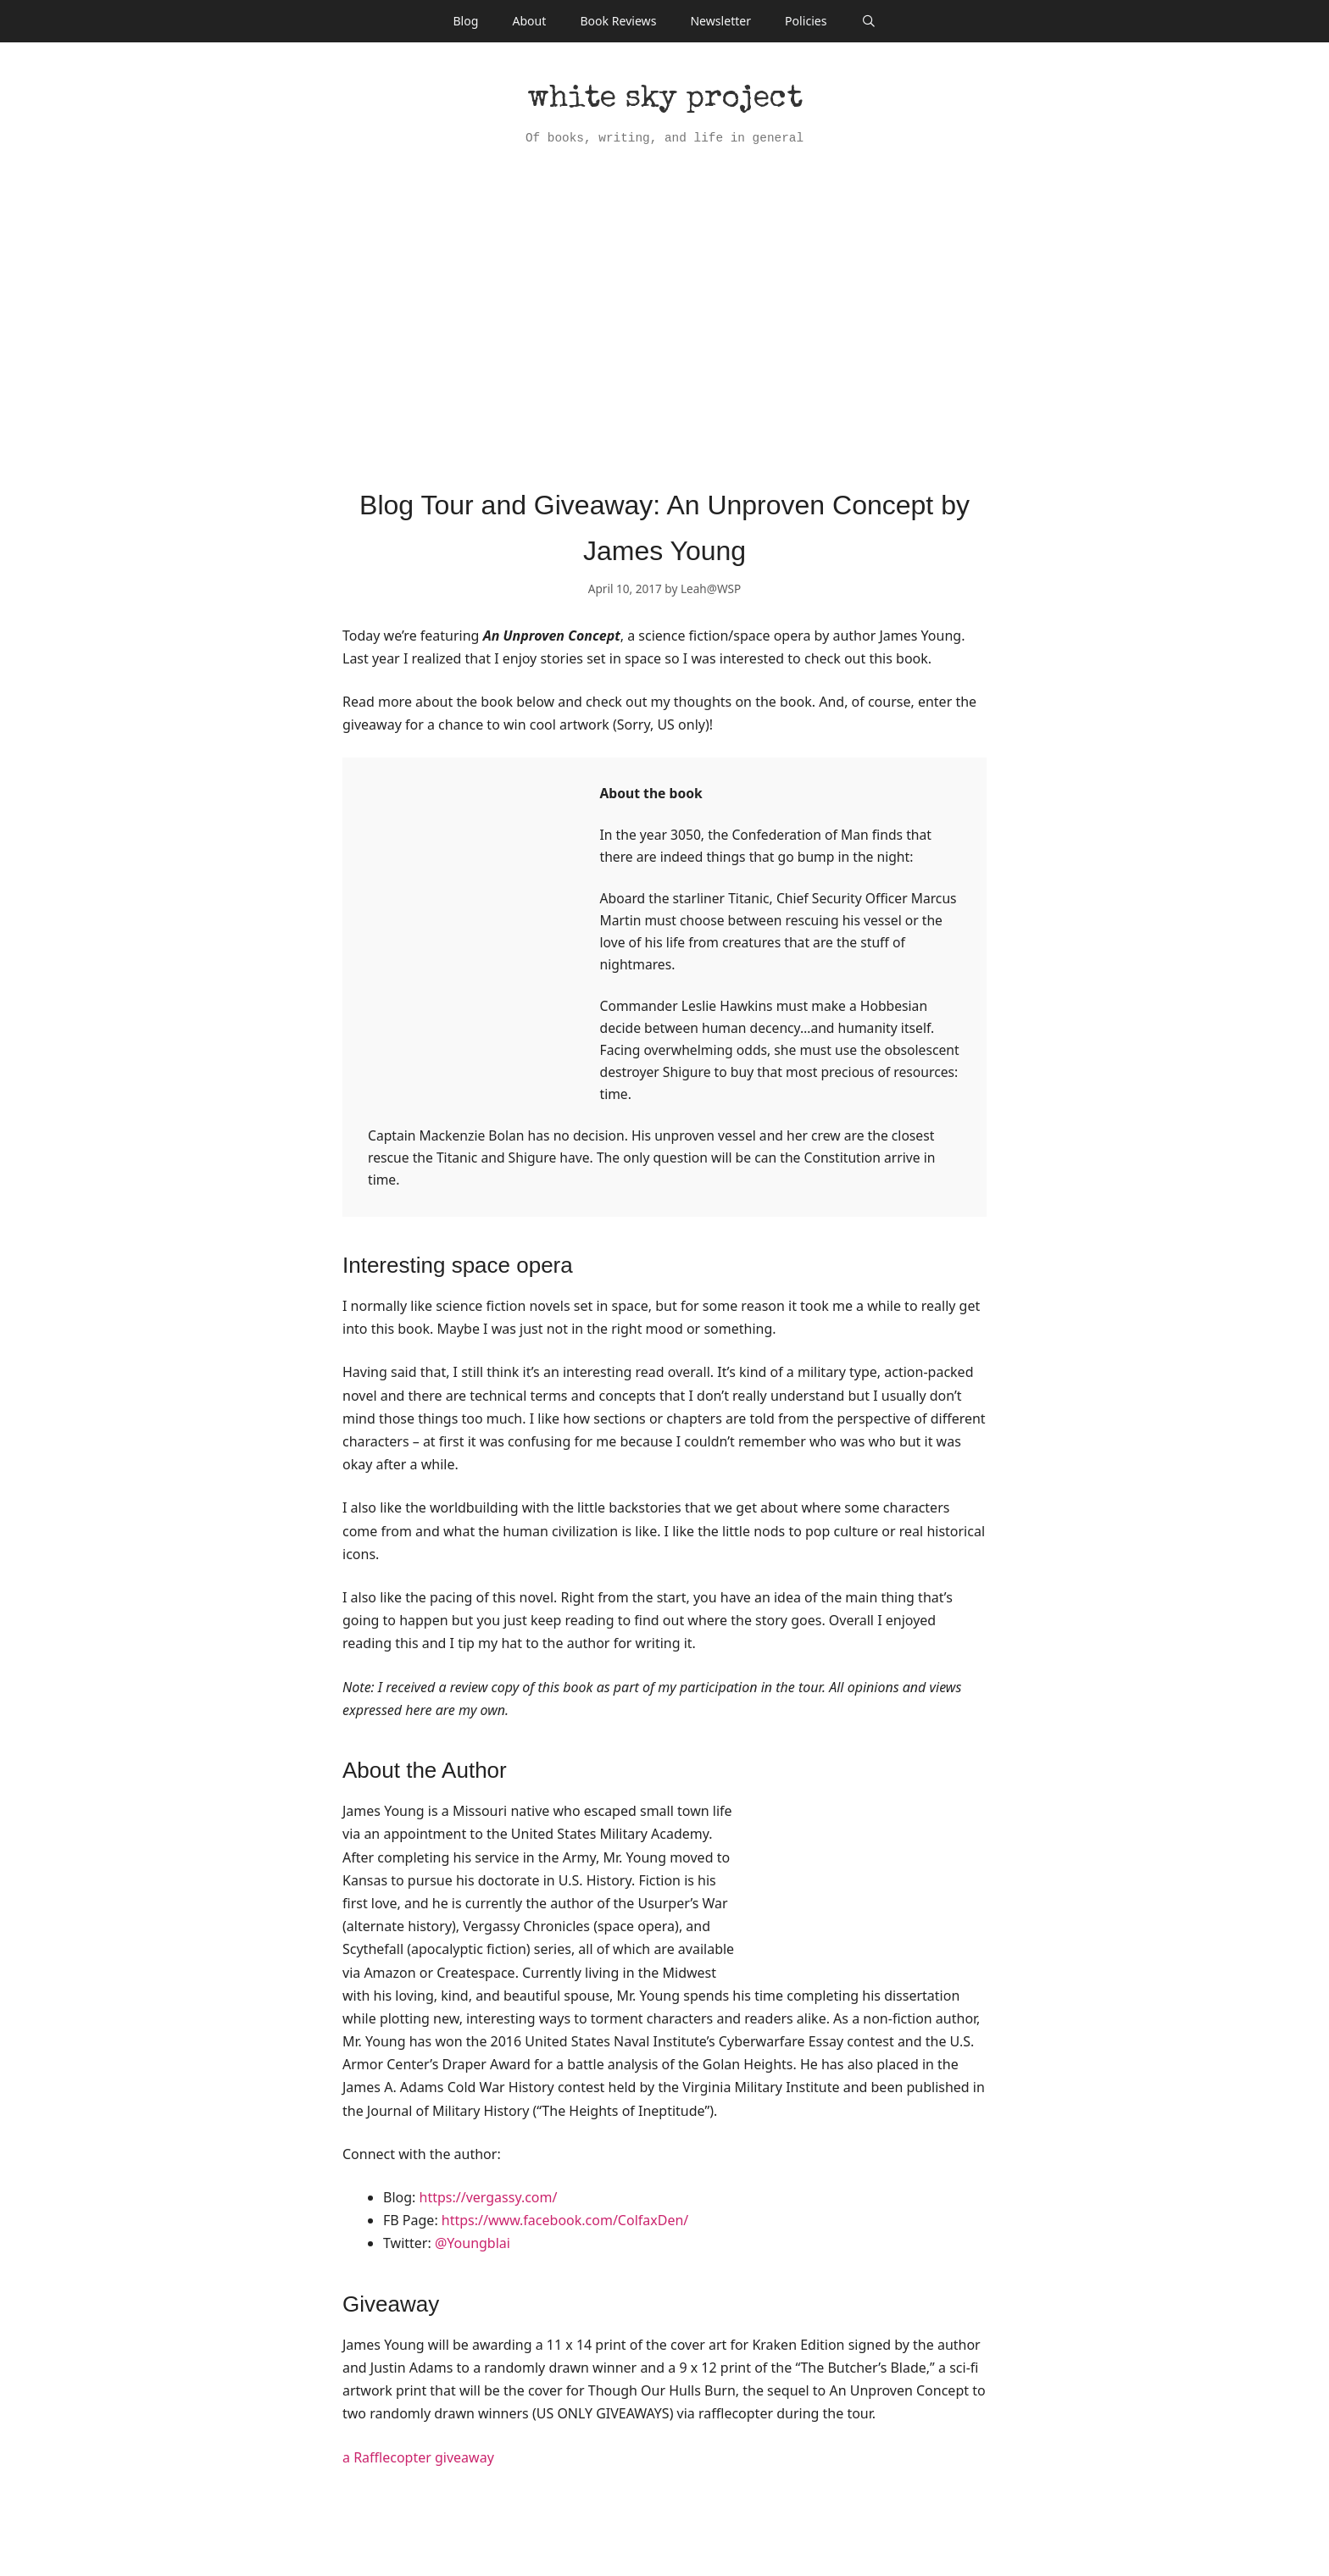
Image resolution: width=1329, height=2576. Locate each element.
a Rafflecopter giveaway (418, 2457)
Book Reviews (618, 21)
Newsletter (720, 21)
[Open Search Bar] (867, 21)
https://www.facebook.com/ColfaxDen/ (565, 2220)
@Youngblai (470, 2243)
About (529, 21)
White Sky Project (665, 100)
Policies (805, 21)
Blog (465, 21)
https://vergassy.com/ (489, 2197)
